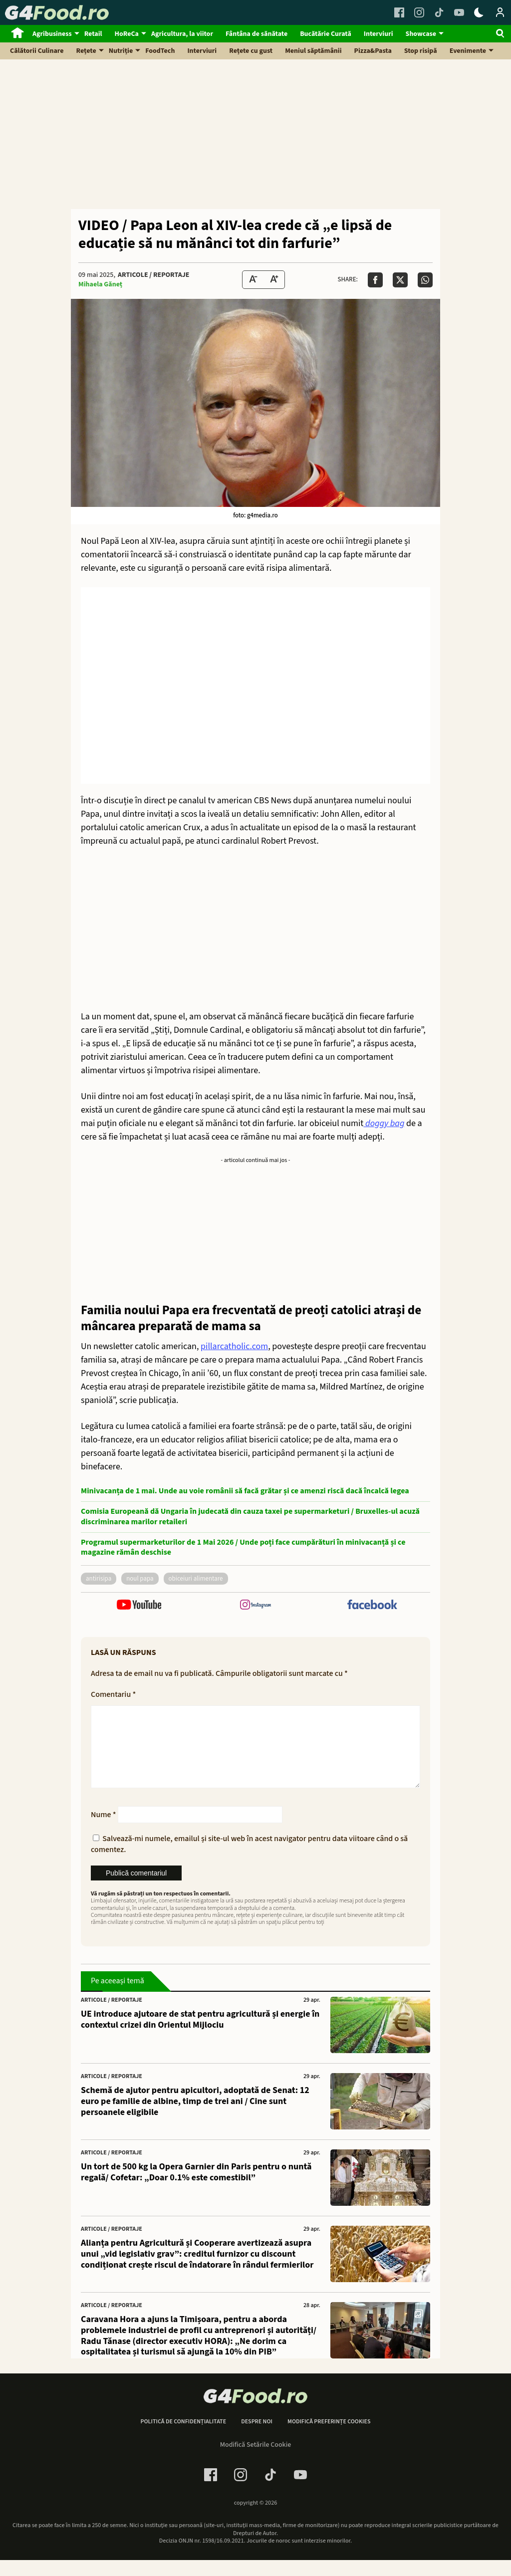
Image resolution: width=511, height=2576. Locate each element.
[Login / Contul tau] (500, 12)
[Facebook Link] (399, 12)
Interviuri (378, 34)
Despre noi (256, 2437)
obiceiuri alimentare (196, 1578)
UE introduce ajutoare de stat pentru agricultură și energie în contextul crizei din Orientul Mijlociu (200, 2035)
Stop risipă (420, 51)
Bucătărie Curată (325, 34)
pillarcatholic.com (234, 1346)
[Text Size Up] (273, 279)
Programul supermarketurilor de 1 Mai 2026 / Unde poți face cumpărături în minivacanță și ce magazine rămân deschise (243, 1547)
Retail (93, 34)
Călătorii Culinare (37, 51)
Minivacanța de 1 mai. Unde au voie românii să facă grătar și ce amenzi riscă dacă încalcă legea (245, 1491)
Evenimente (468, 51)
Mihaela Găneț (100, 284)
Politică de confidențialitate (183, 2437)
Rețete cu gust (250, 51)
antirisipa (98, 1578)
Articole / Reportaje (153, 274)
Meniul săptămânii (313, 51)
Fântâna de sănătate (256, 34)
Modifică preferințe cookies (329, 2437)
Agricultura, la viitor (182, 34)
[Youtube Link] (459, 12)
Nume (103, 1830)
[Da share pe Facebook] (375, 279)
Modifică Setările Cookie (255, 2461)
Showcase (421, 34)
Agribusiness (52, 34)
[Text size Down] (253, 279)
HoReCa (127, 34)
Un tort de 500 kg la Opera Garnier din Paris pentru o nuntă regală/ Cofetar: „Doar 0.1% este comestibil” (196, 2188)
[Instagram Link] (419, 12)
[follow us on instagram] (255, 1606)
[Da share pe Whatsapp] (425, 279)
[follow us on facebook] (372, 1606)
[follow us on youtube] (139, 1606)
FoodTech (160, 51)
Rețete (86, 51)
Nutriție (121, 51)
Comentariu (113, 1694)
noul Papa (139, 1578)
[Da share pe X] (400, 279)
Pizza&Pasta (373, 51)
